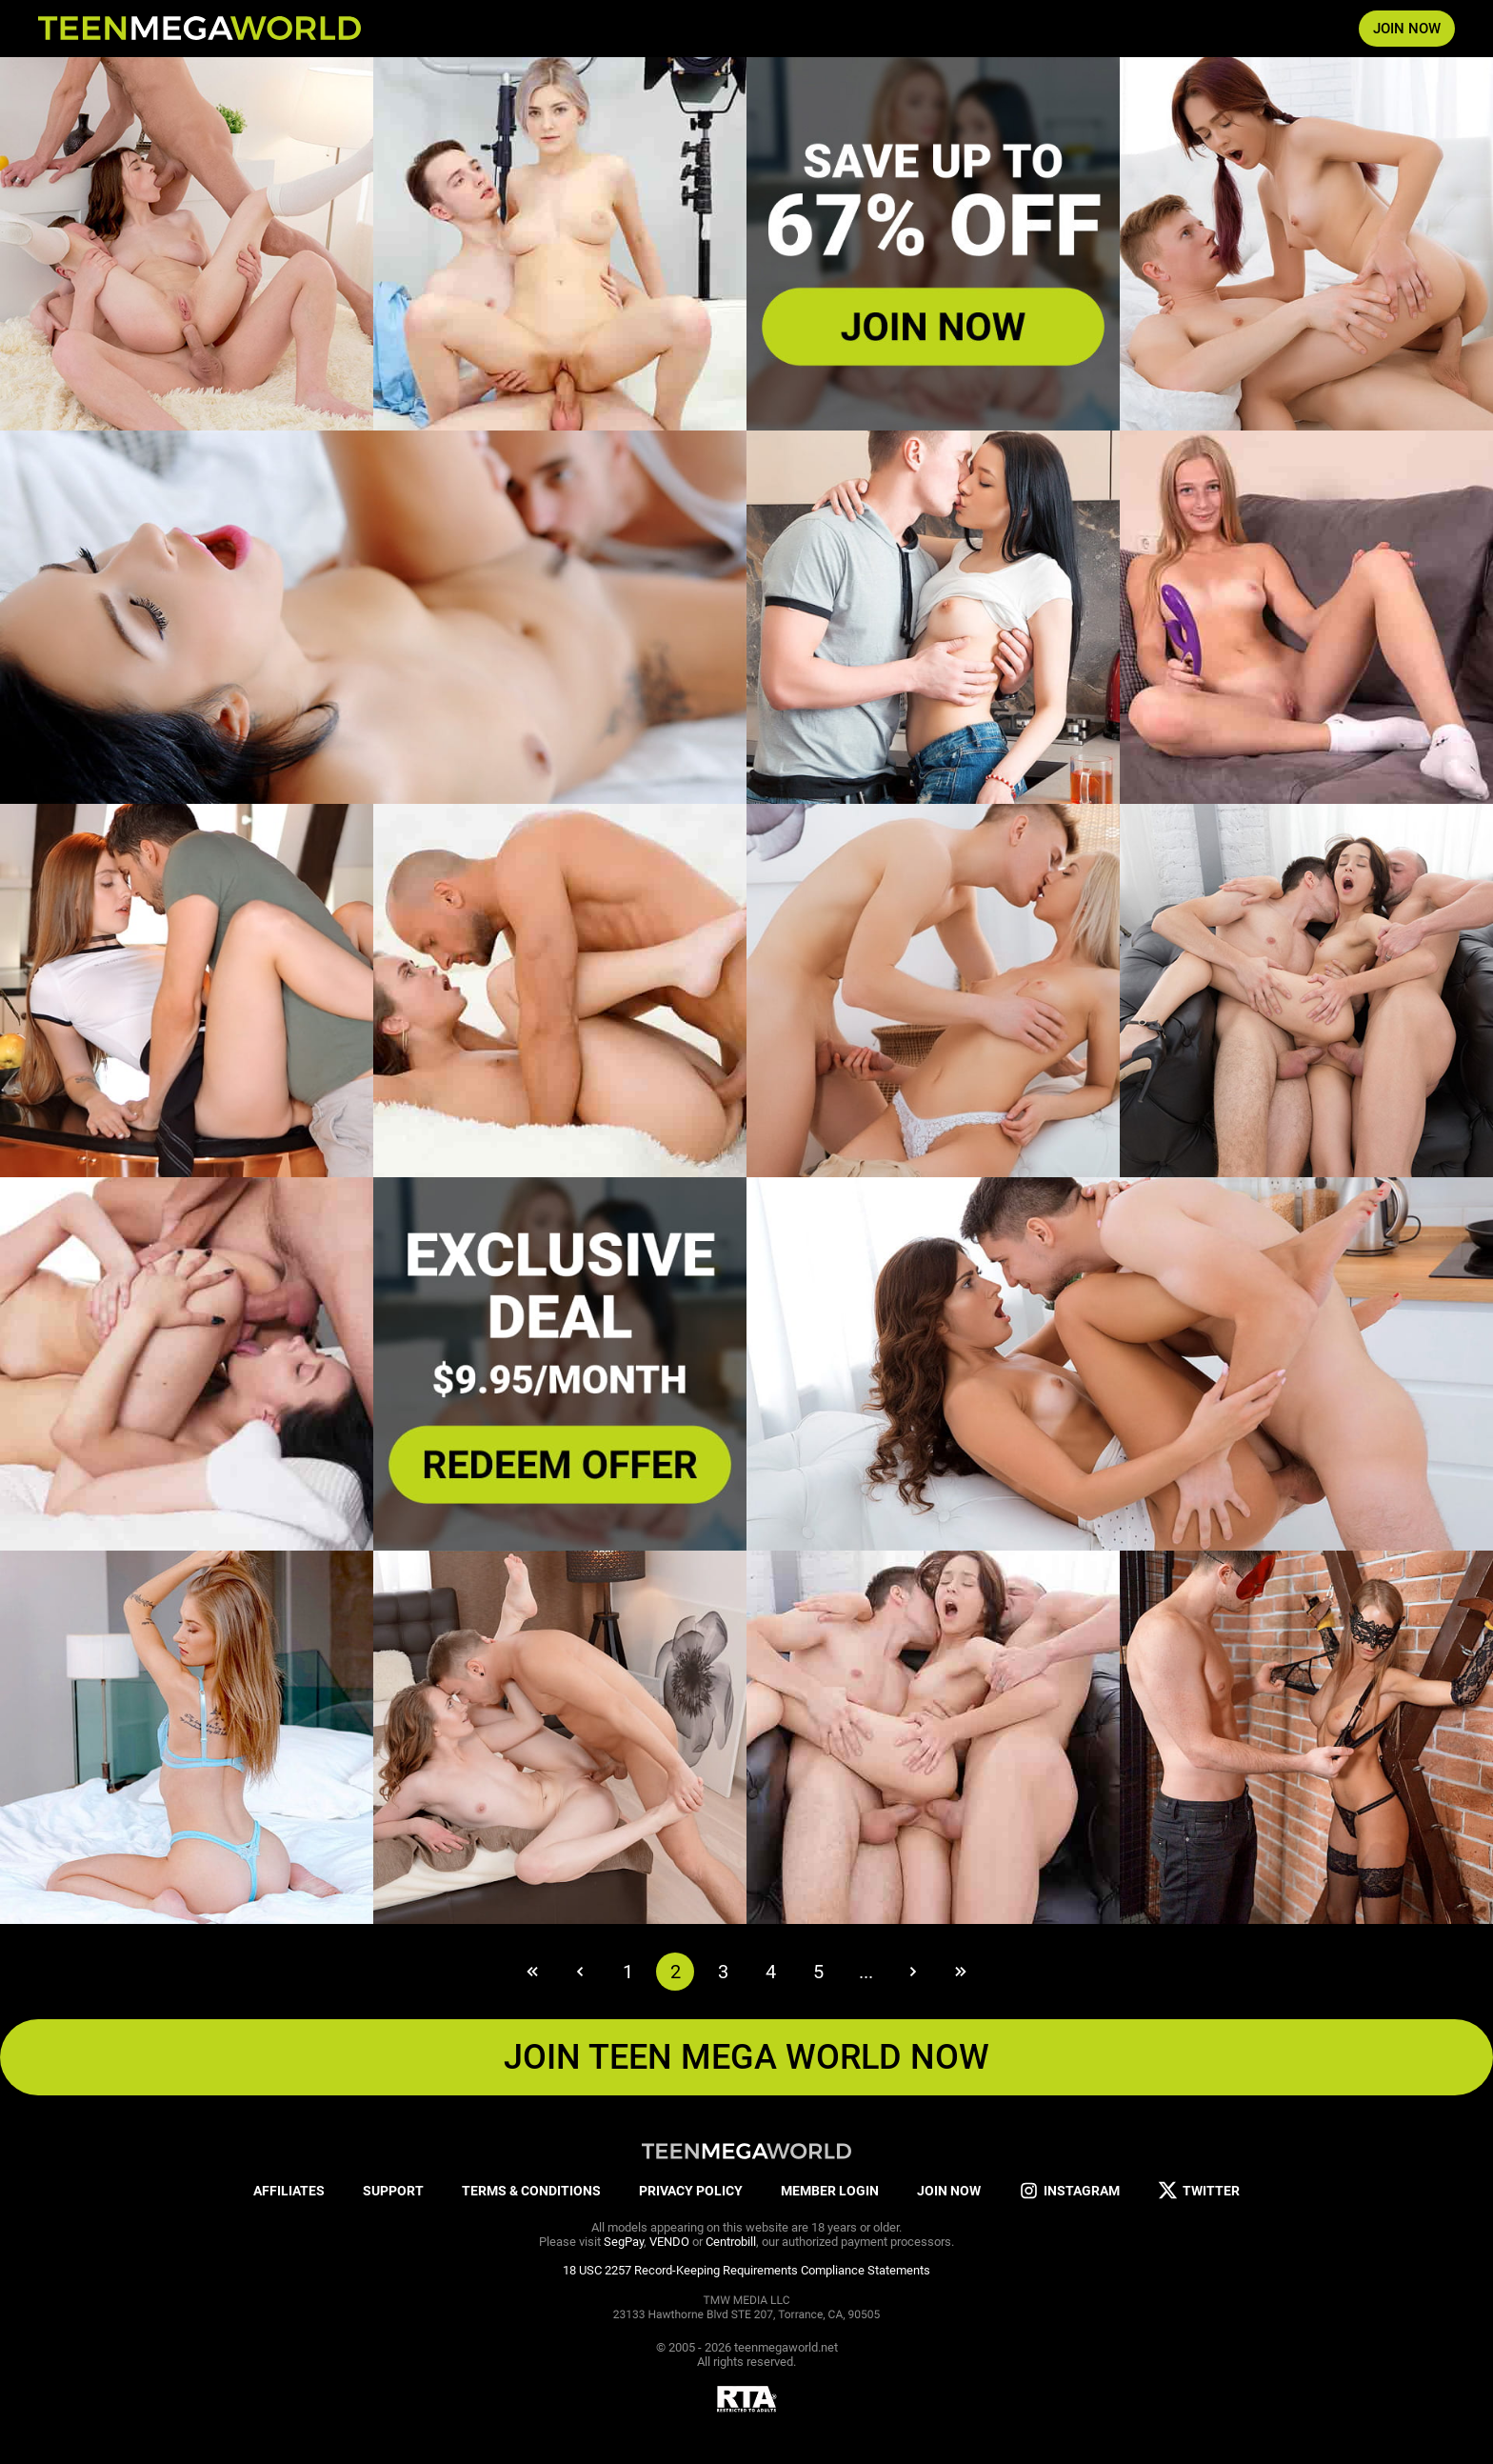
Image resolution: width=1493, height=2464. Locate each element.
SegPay (624, 2241)
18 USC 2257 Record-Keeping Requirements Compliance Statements (746, 2270)
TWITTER (1199, 2191)
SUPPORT (393, 2190)
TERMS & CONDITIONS (531, 2190)
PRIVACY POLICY (691, 2190)
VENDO (669, 2241)
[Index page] (199, 28)
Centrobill (731, 2241)
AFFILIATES (289, 2190)
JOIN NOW (1407, 28)
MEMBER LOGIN (830, 2190)
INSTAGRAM (1069, 2191)
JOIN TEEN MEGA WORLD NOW (746, 2057)
